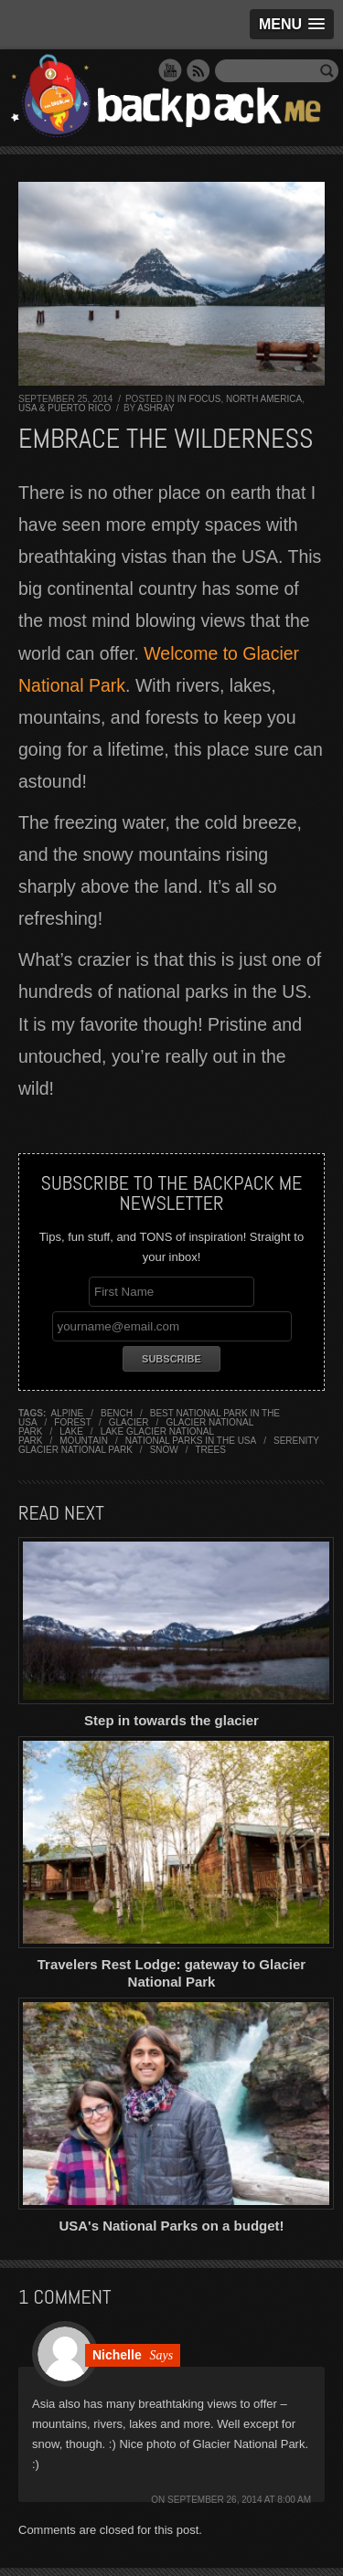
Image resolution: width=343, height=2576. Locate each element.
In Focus (199, 399)
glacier (129, 1422)
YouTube (170, 70)
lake (71, 1431)
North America (264, 399)
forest (72, 1422)
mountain (83, 1441)
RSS (198, 70)
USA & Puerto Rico (64, 408)
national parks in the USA (191, 1441)
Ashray (155, 408)
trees (211, 1450)
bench (117, 1413)
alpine (67, 1413)
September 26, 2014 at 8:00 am (239, 2500)
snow (164, 1450)
